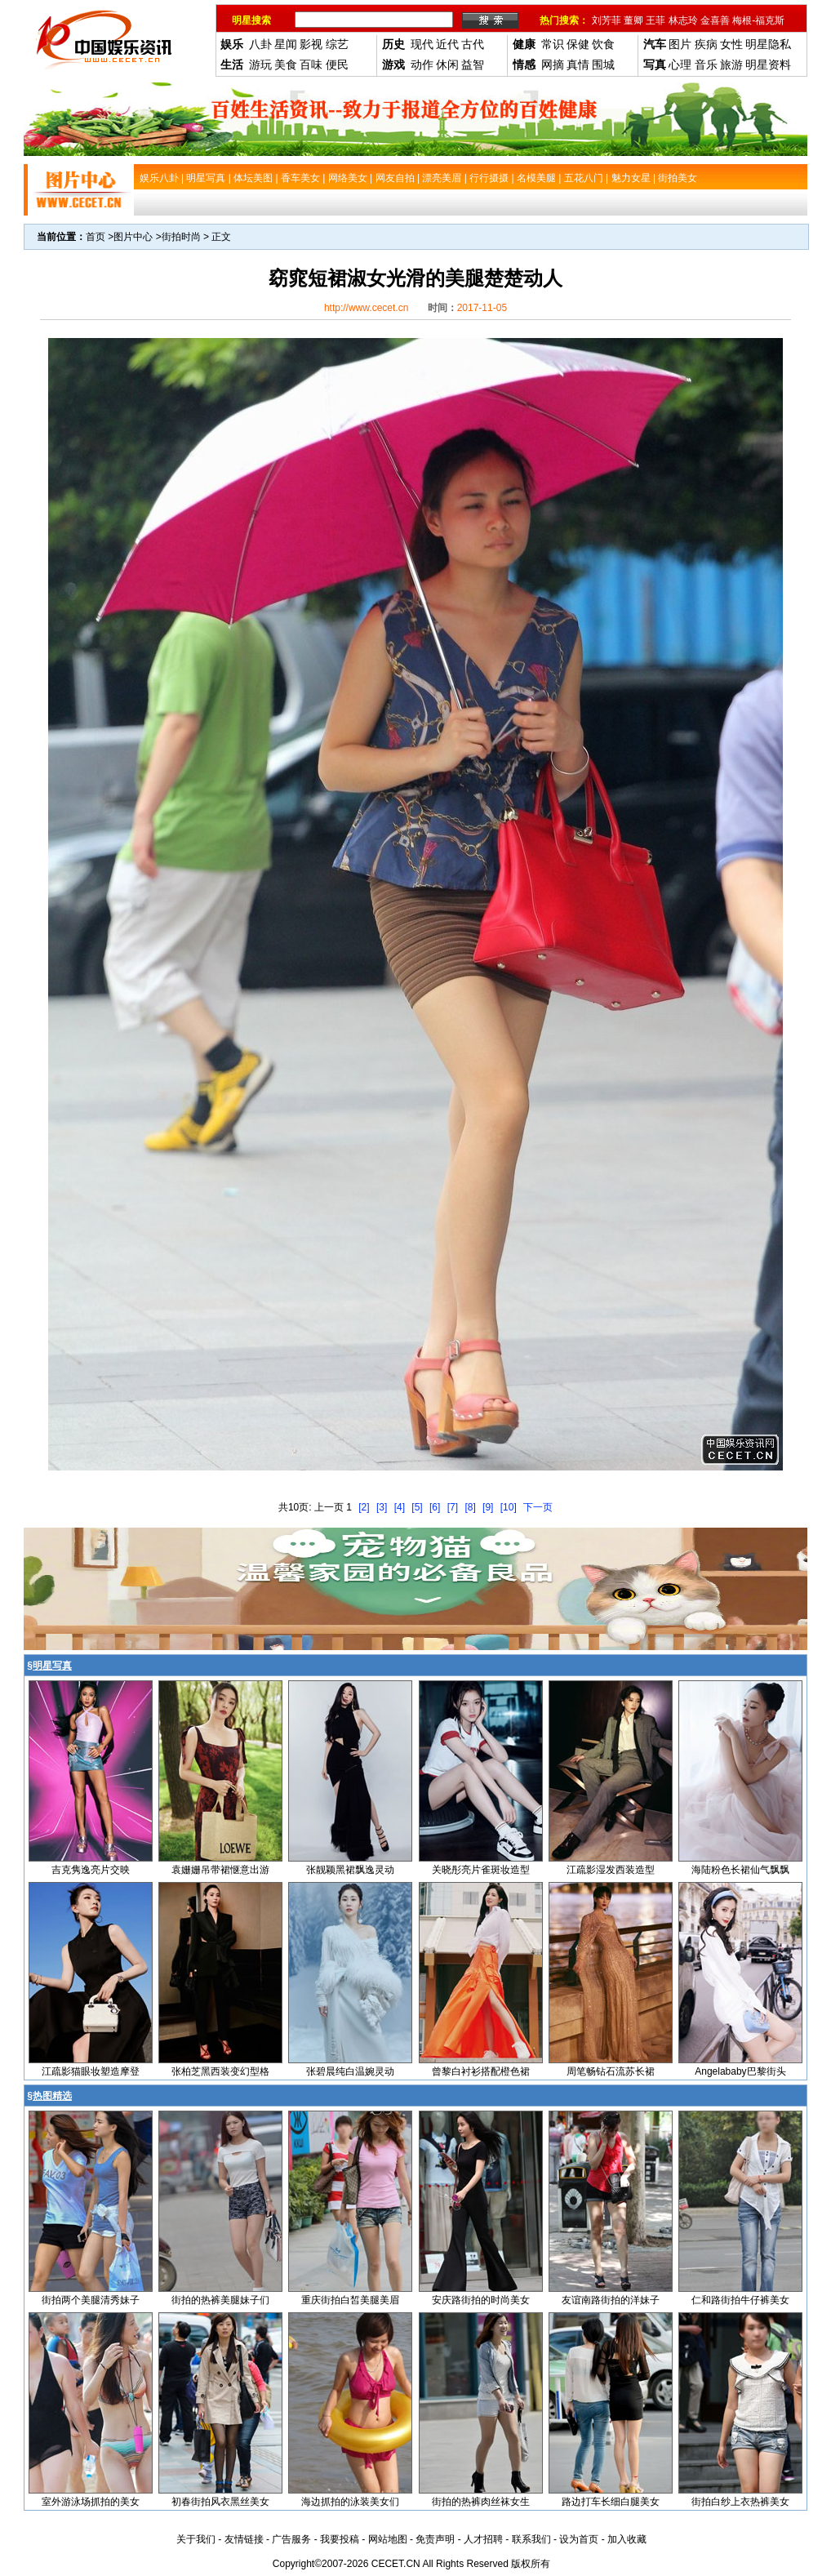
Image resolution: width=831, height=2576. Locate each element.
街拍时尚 (181, 236)
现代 (422, 44)
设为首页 (578, 2539)
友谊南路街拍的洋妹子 (611, 2300)
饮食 (603, 44)
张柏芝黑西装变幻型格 (220, 2071)
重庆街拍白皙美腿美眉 (350, 2300)
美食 (285, 64)
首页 (95, 236)
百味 (311, 64)
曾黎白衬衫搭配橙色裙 (481, 2071)
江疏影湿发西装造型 (611, 1869)
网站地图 (387, 2539)
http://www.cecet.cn (366, 308)
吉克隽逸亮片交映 (90, 1869)
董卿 (633, 20)
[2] (363, 1507)
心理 (680, 64)
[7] (452, 1507)
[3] (381, 1507)
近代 (447, 44)
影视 (311, 44)
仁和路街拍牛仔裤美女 (740, 2300)
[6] (434, 1507)
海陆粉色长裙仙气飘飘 (740, 1869)
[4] (399, 1507)
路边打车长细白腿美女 (611, 2501)
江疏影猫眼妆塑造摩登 (91, 2071)
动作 (422, 64)
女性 (731, 44)
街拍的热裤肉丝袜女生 (481, 2501)
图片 (680, 44)
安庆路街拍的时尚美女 (481, 2300)
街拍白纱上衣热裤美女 (740, 2501)
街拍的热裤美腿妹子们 (220, 2300)
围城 (603, 64)
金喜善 (715, 20)
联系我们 (531, 2539)
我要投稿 (339, 2539)
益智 (472, 64)
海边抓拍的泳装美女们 (350, 2501)
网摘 (552, 64)
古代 (472, 44)
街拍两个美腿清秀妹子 (91, 2300)
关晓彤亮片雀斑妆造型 (481, 1869)
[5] (416, 1507)
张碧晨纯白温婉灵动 (350, 2071)
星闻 (285, 44)
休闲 (447, 64)
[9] (487, 1507)
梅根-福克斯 (758, 20)
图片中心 (133, 236)
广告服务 (291, 2539)
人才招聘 (483, 2539)
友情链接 (244, 2539)
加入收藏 (627, 2539)
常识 (552, 44)
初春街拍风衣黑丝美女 (220, 2501)
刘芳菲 (606, 20)
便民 (337, 64)
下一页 (538, 1507)
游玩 (260, 64)
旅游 (731, 64)
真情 (578, 64)
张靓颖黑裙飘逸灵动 (350, 1869)
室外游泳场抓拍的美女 (91, 2501)
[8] (469, 1507)
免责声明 (435, 2539)
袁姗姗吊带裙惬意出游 (220, 1869)
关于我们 (196, 2539)
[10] (508, 1507)
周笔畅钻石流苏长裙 (611, 2071)
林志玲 (683, 20)
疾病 (706, 44)
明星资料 (768, 64)
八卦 (260, 44)
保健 (578, 44)
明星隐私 (768, 44)
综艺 (337, 44)
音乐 (706, 64)
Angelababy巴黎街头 (740, 2071)
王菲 (655, 20)
